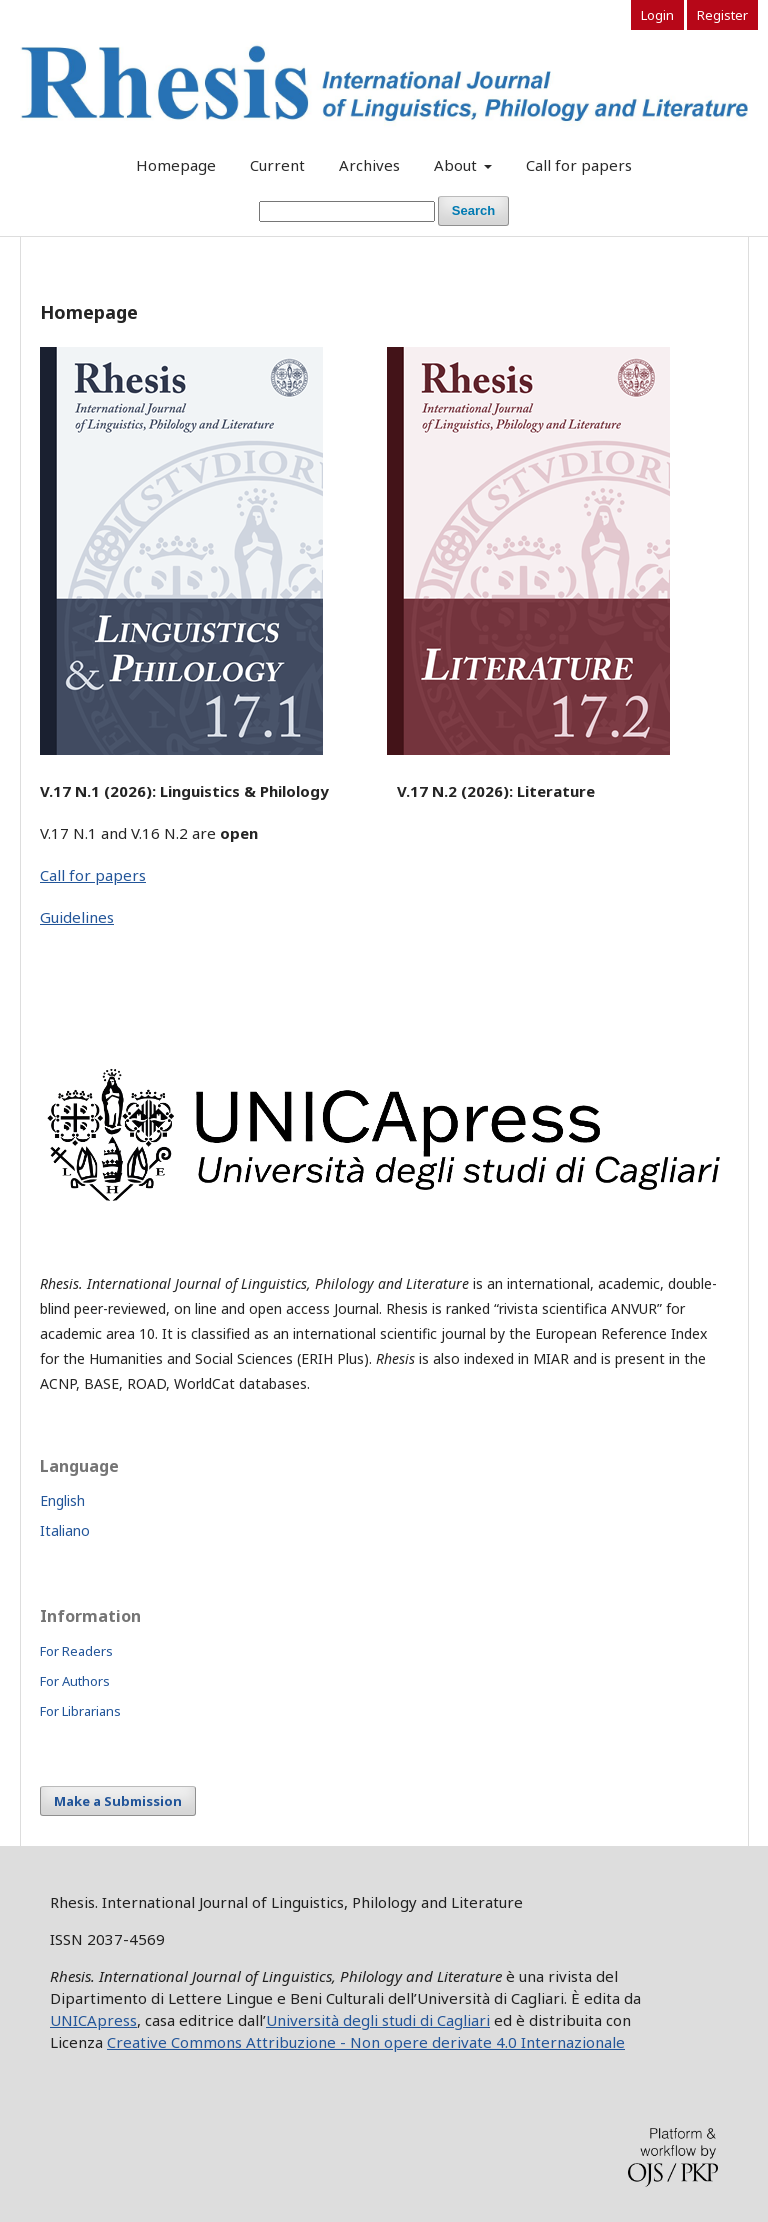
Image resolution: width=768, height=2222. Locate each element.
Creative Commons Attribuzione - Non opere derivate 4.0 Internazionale (366, 2042)
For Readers (76, 1651)
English (62, 1500)
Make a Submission (118, 1801)
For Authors (75, 1681)
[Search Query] (347, 211)
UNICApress (93, 2020)
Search (473, 210)
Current (277, 165)
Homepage (176, 165)
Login (657, 15)
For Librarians (80, 1711)
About (457, 165)
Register (722, 15)
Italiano (65, 1530)
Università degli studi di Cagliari (378, 2020)
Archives (369, 165)
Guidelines (77, 917)
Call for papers (579, 165)
